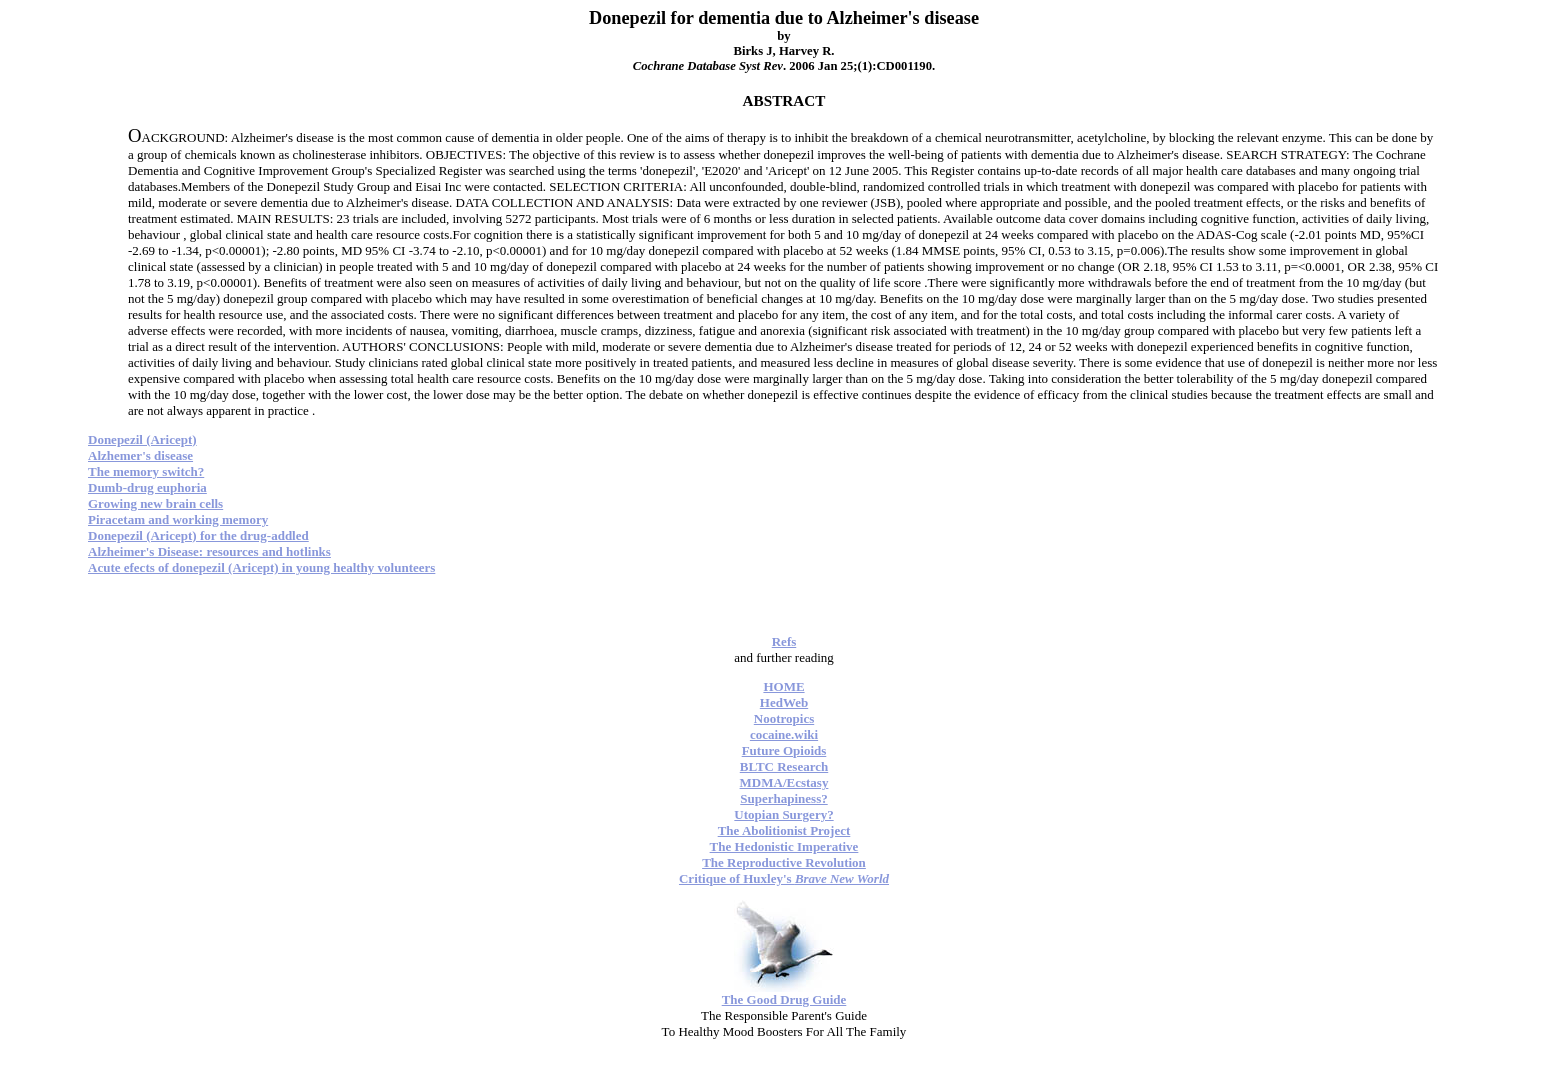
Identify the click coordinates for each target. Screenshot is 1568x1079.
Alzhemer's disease (140, 455)
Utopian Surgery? (783, 814)
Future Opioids (784, 750)
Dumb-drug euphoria (147, 487)
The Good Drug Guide (784, 999)
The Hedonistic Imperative (784, 846)
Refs (784, 641)
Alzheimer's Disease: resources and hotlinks (209, 551)
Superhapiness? (783, 798)
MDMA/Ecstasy (784, 782)
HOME (783, 686)
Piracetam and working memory (178, 519)
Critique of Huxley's (784, 878)
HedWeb (784, 702)
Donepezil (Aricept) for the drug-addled (198, 535)
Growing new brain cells (155, 503)
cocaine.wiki (784, 734)
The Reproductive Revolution (784, 862)
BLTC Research (784, 766)
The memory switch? (146, 471)
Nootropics (784, 718)
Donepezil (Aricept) (142, 439)
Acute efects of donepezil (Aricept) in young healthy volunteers (261, 567)
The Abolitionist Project (784, 830)
